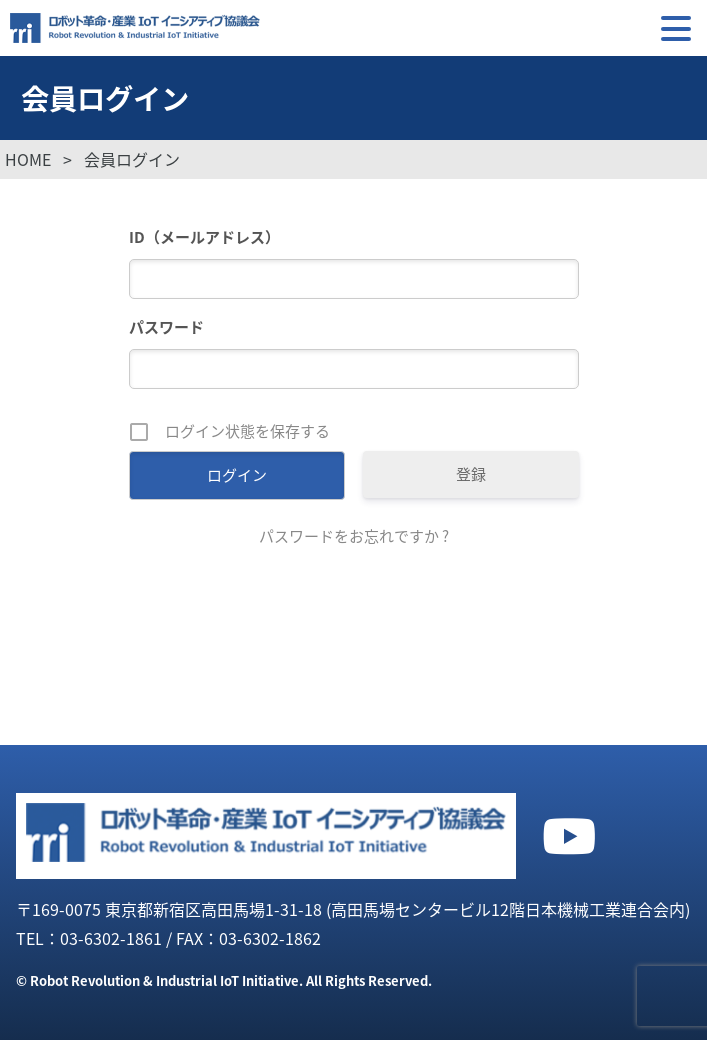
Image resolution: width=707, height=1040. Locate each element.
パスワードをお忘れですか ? (354, 536)
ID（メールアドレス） (204, 237)
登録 (471, 474)
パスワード (166, 327)
